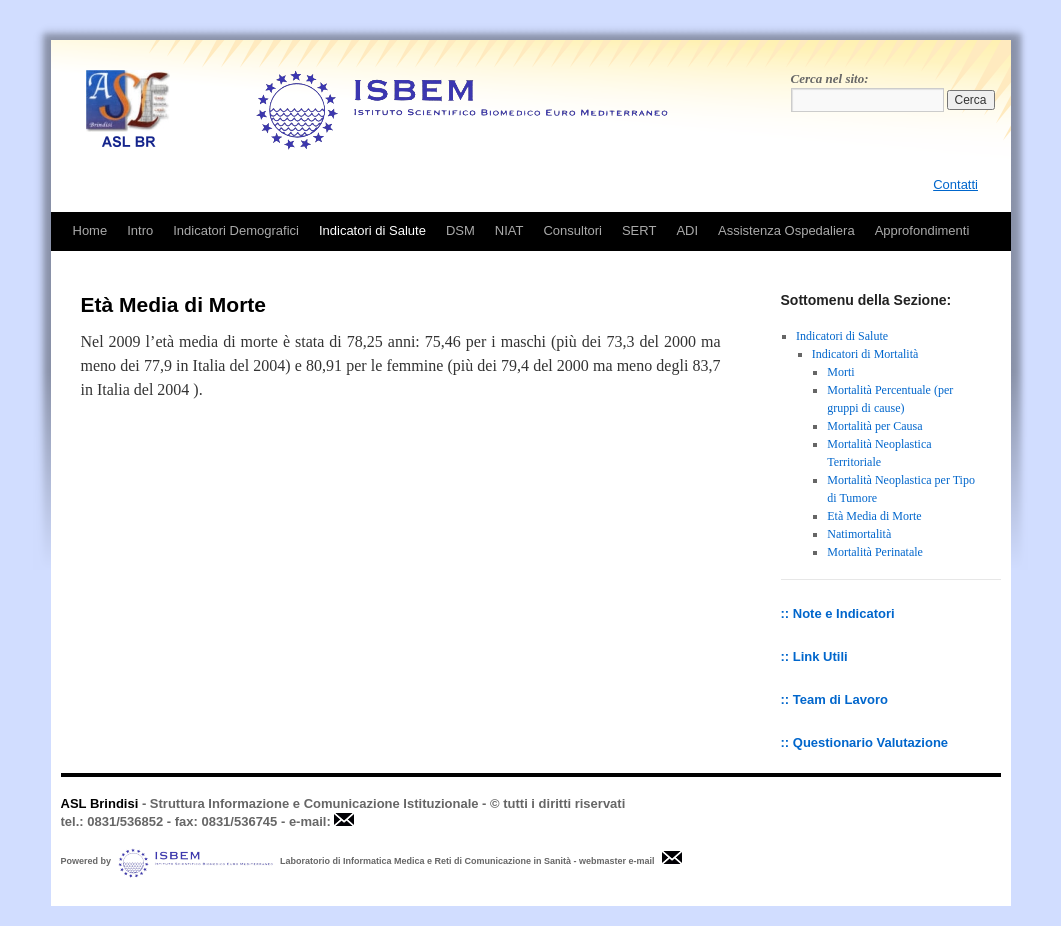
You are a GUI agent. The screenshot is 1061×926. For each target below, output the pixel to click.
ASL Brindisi (100, 803)
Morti (840, 372)
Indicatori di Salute (372, 230)
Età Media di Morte (874, 516)
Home (90, 230)
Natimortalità (859, 534)
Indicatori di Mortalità (865, 354)
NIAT (509, 230)
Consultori (572, 230)
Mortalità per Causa (874, 426)
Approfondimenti (922, 230)
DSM (460, 230)
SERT (639, 230)
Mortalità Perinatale (875, 552)
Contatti (955, 184)
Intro (140, 230)
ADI (687, 230)
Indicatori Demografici (236, 230)
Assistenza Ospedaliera (786, 230)
